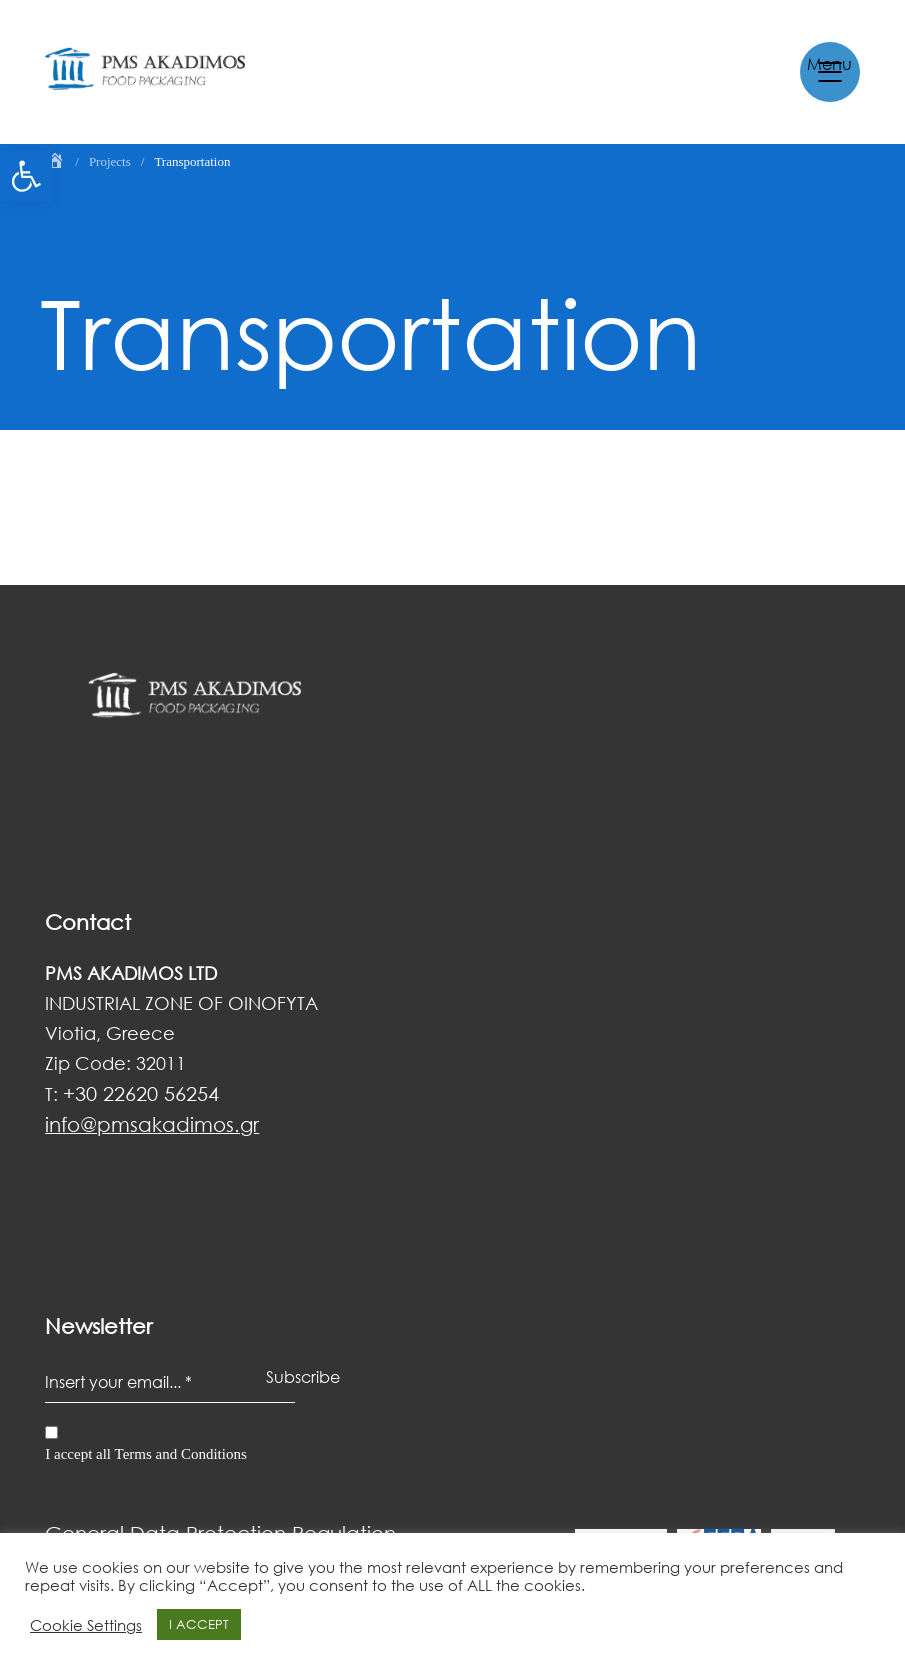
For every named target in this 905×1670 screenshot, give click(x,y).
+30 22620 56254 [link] (141, 1093)
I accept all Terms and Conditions (146, 1454)
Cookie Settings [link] (86, 1625)
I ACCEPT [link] (199, 1624)
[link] (26, 176)
